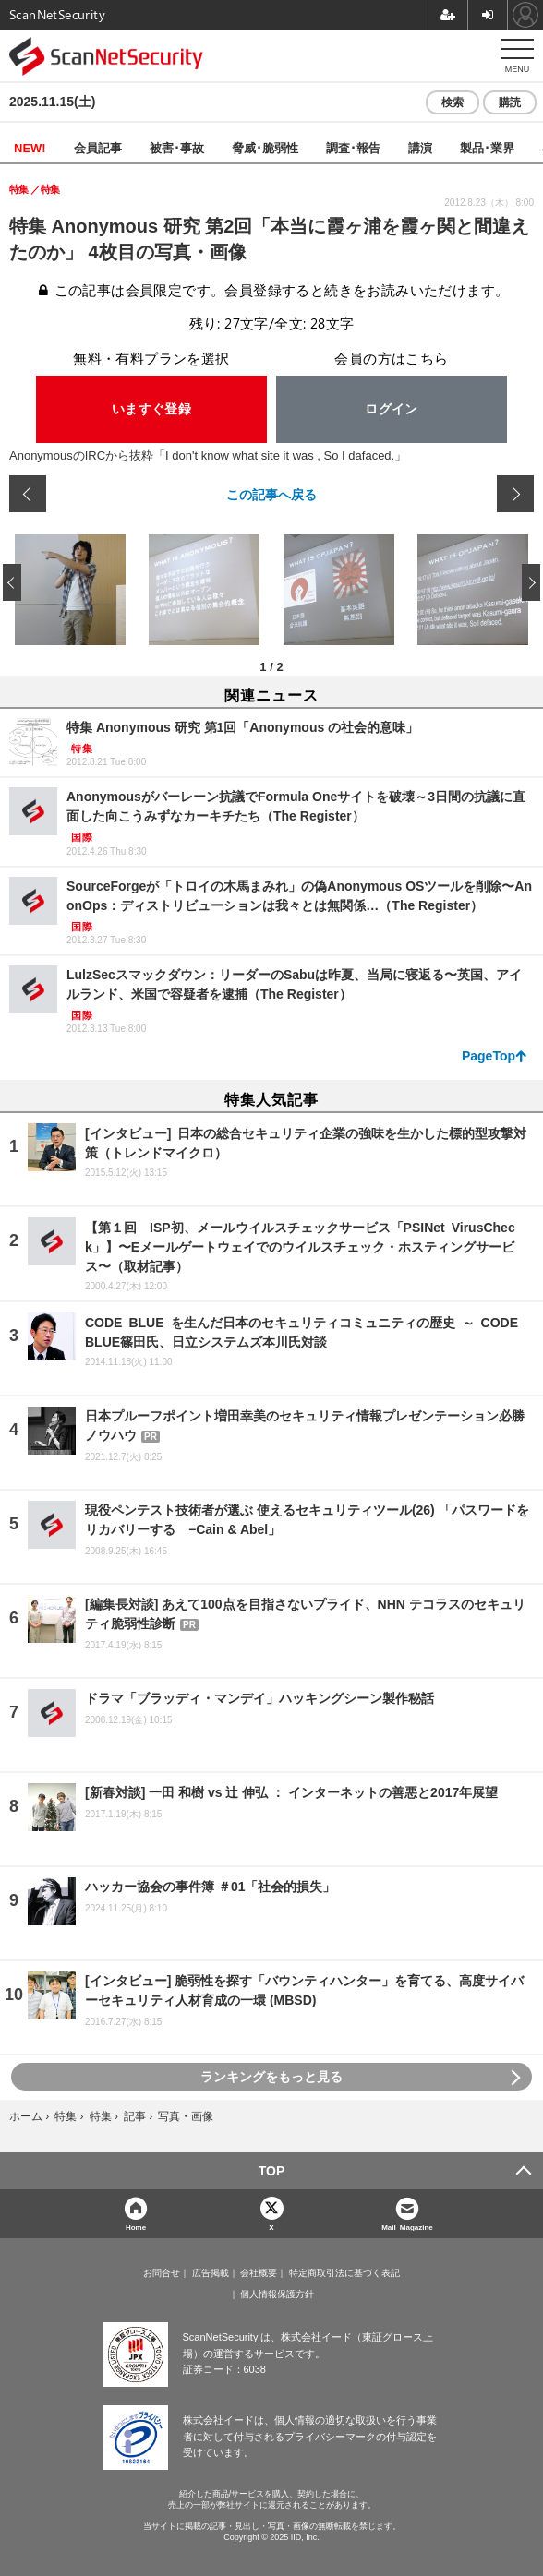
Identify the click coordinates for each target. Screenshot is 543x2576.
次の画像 (515, 493)
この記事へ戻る (271, 493)
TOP (272, 2170)
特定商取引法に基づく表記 (344, 2273)
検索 (452, 102)
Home (136, 2227)
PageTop (488, 1055)
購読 (510, 102)
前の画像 (27, 493)
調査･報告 (353, 147)
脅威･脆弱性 (265, 147)
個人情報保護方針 (277, 2294)
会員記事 (98, 147)
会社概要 (258, 2273)
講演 (420, 147)
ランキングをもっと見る (271, 2076)
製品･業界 (487, 147)
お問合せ (161, 2273)
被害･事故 (177, 147)
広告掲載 (210, 2273)
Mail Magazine (407, 2227)
